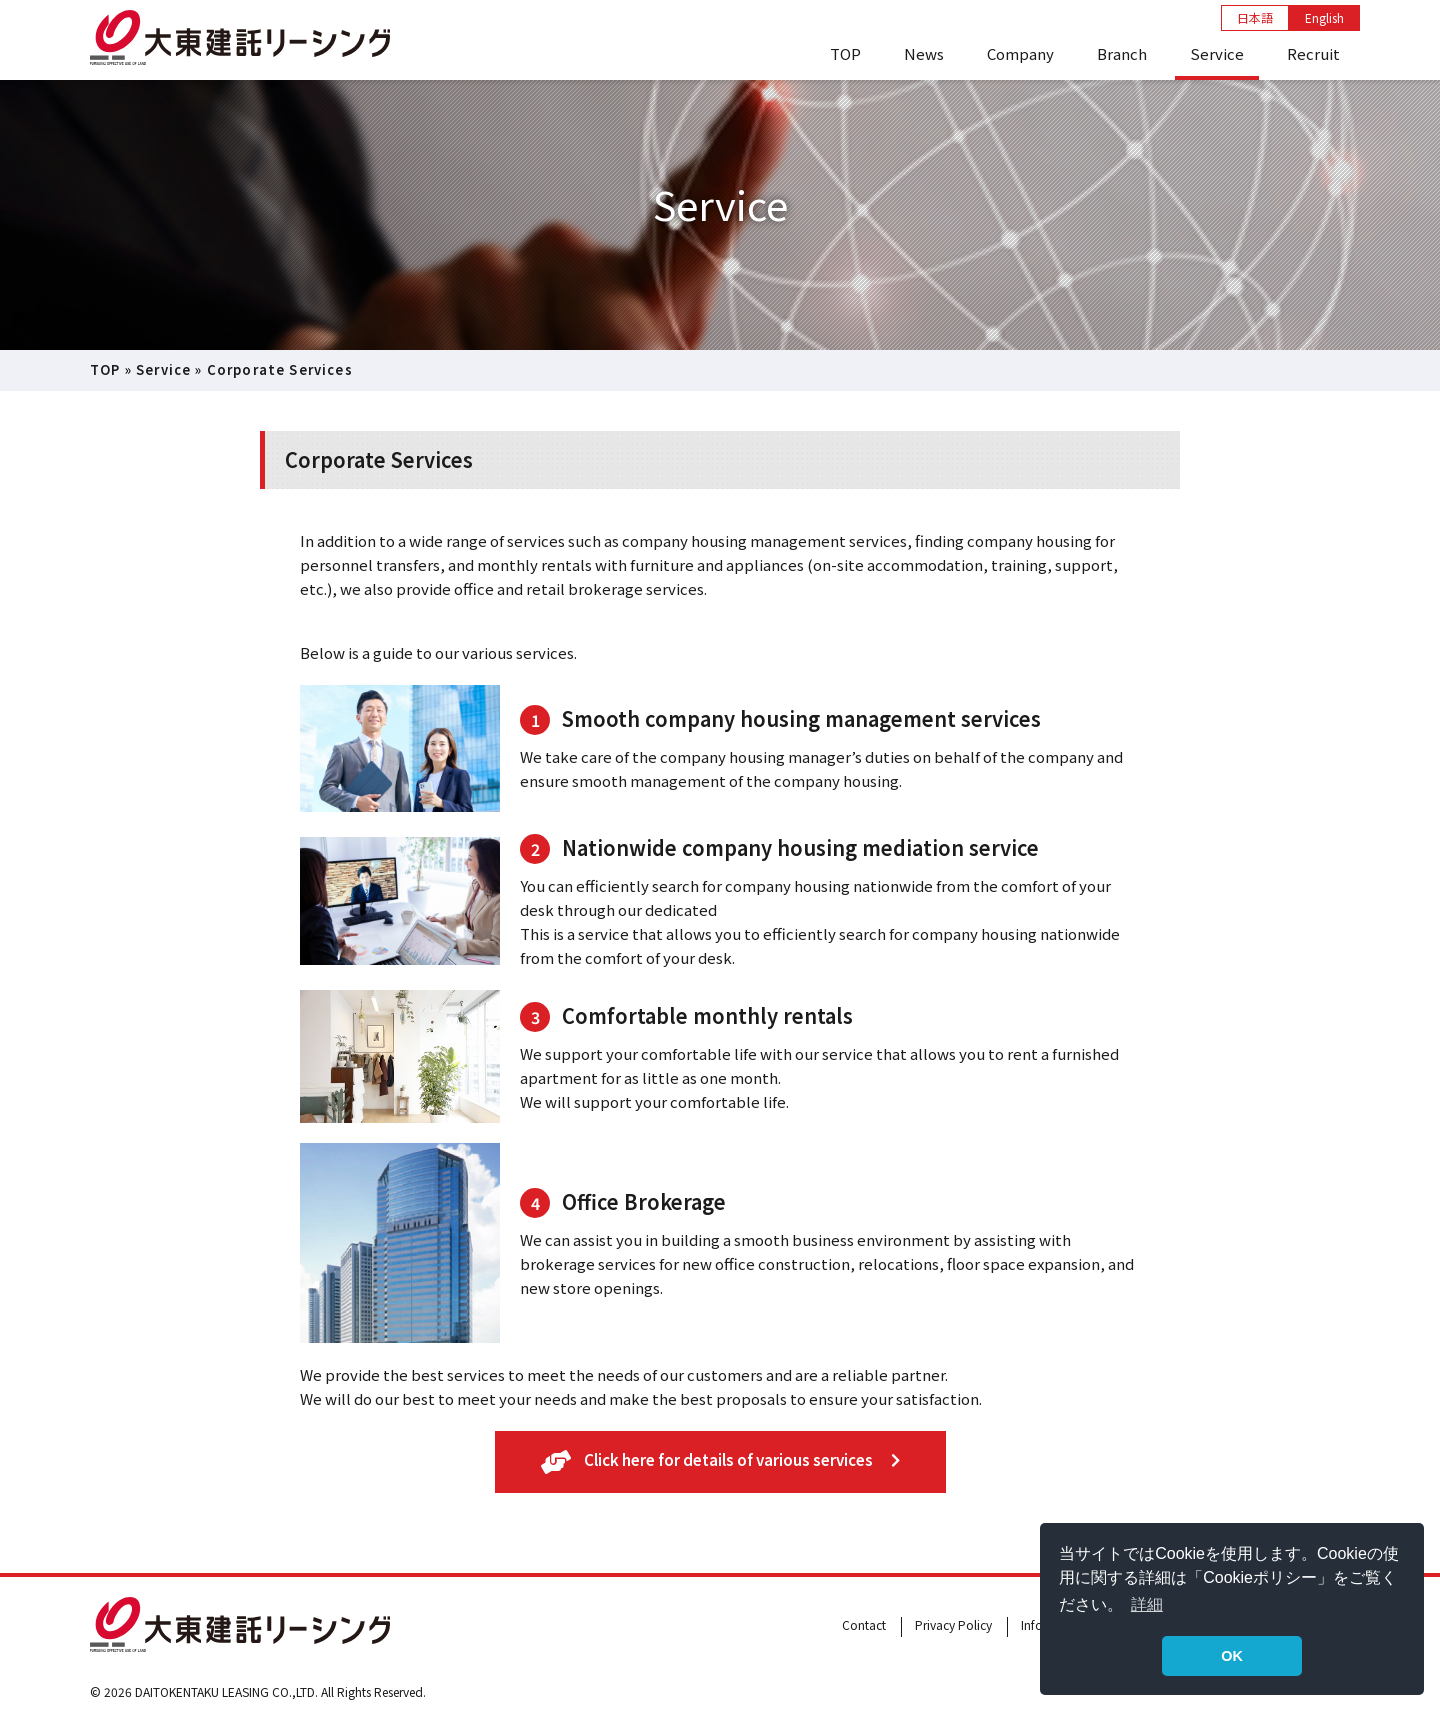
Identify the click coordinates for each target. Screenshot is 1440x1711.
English (1324, 17)
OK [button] (1232, 1656)
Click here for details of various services (720, 1461)
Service (1217, 53)
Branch (1122, 53)
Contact (864, 1624)
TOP (845, 53)
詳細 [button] (1147, 1604)
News (924, 53)
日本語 (1255, 17)
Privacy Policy (953, 1624)
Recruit (1313, 53)
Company (1020, 53)
